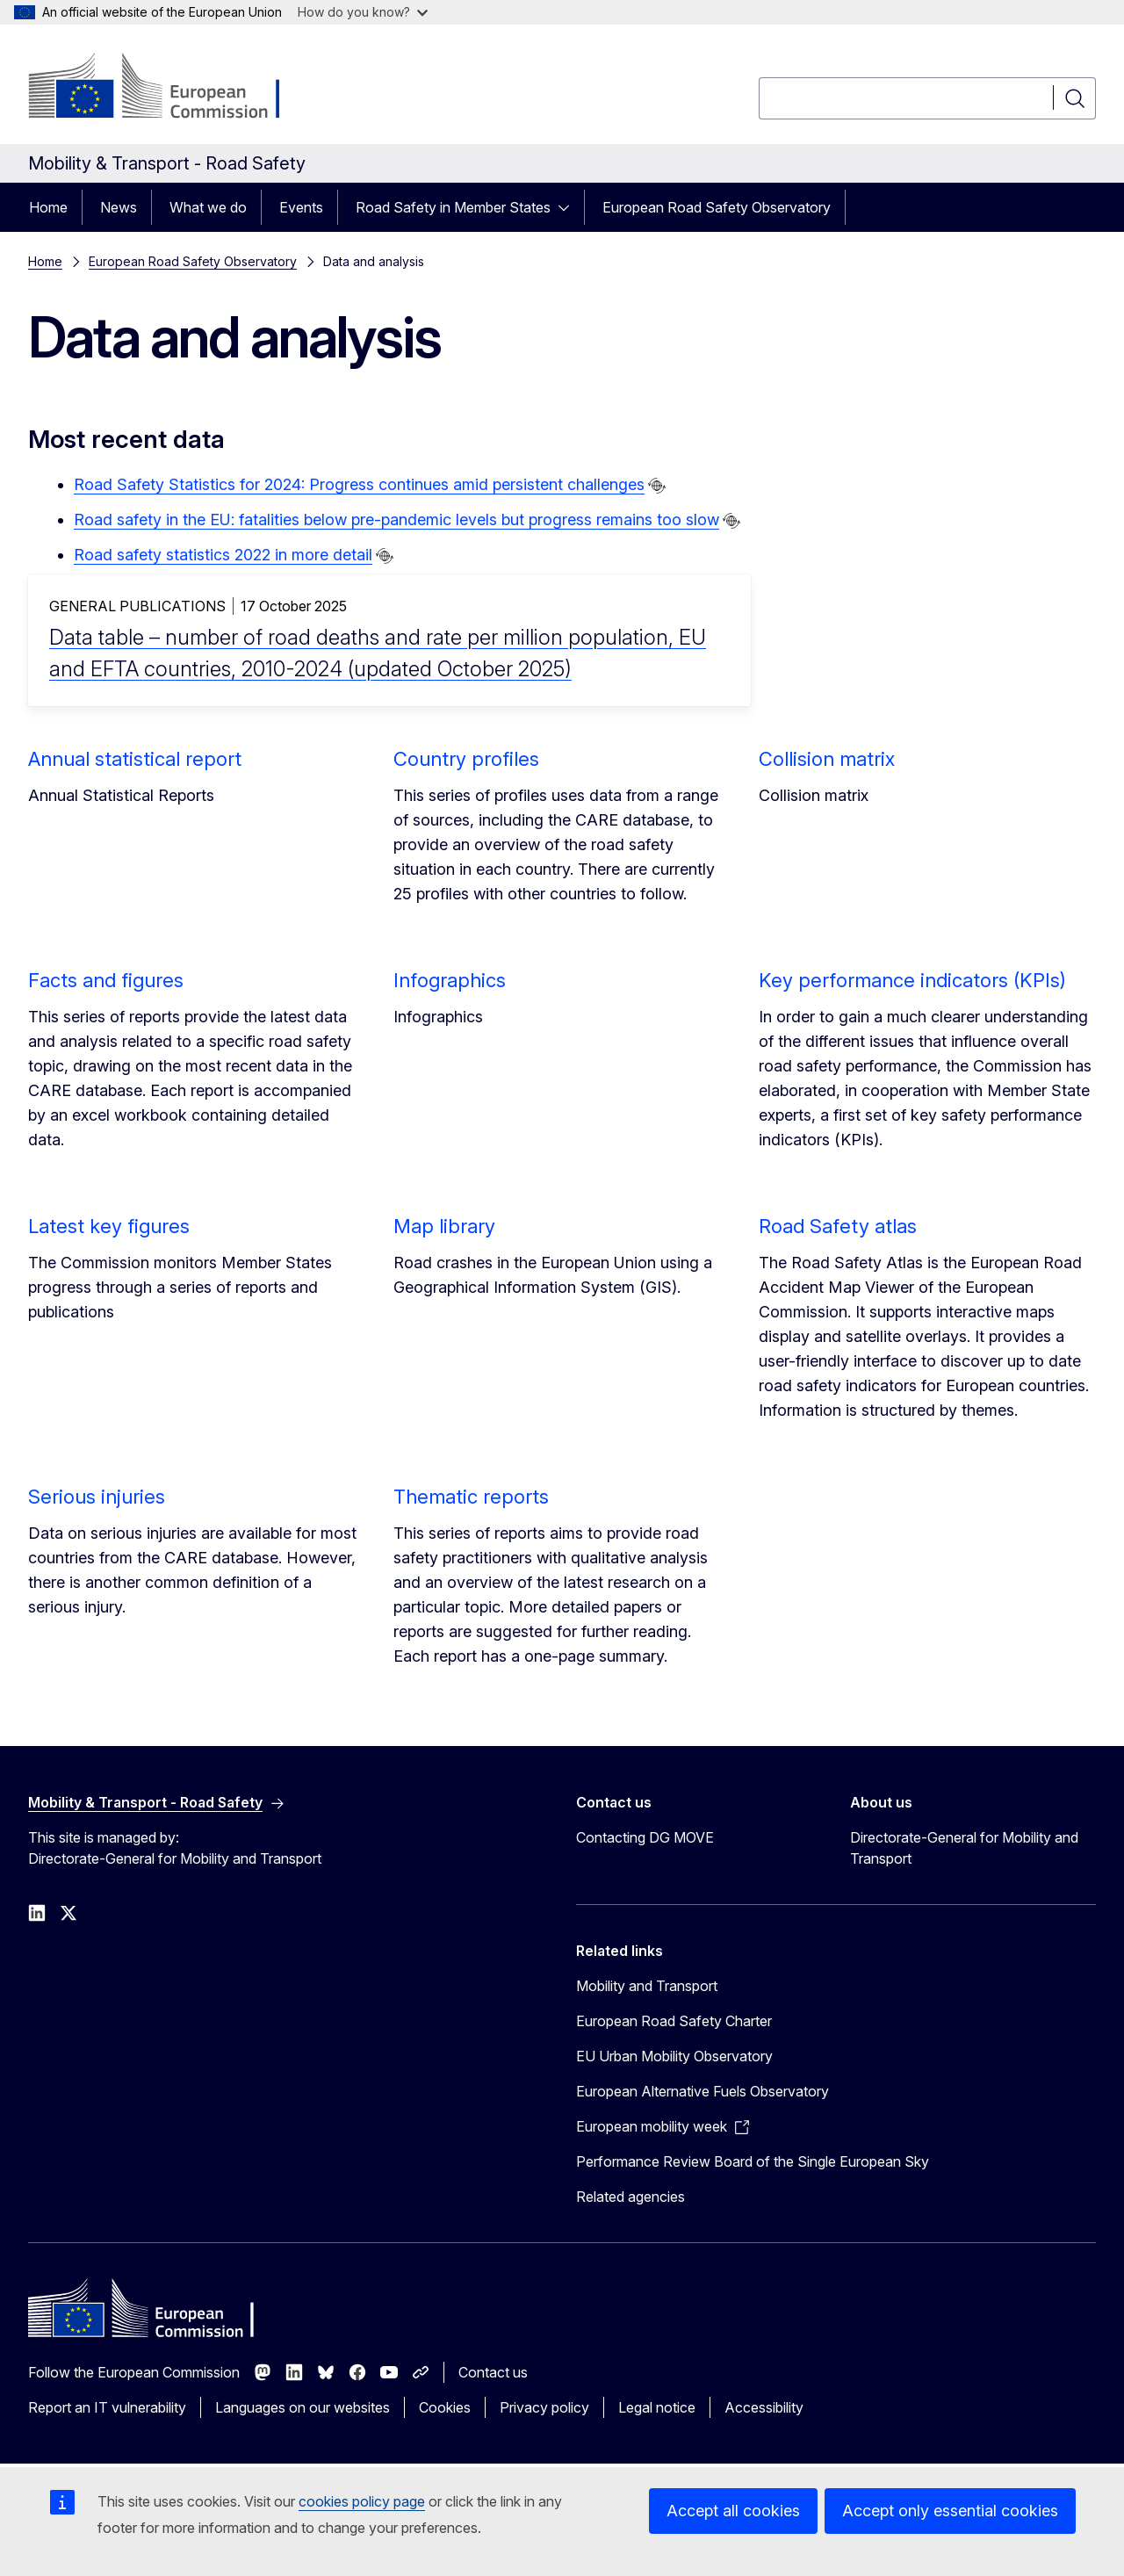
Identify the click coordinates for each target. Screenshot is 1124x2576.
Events (301, 207)
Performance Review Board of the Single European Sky (752, 2161)
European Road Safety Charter (674, 2021)
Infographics (449, 980)
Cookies (445, 2407)
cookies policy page (362, 2501)
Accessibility (763, 2407)
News (118, 207)
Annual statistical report (134, 758)
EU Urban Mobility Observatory (674, 2056)
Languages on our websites (302, 2407)
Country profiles (466, 758)
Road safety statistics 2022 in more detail (223, 554)
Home (48, 207)
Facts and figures (106, 980)
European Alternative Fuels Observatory (702, 2091)
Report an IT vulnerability (107, 2407)
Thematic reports (471, 1496)
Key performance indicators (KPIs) (912, 980)
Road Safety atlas (838, 1226)
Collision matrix (827, 758)
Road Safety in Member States (453, 207)
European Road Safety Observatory (716, 207)
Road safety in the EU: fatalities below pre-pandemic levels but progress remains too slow (396, 519)
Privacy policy (544, 2407)
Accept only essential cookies (950, 2510)
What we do (208, 207)
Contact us (493, 2372)
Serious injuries (96, 1496)
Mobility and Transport (646, 1986)
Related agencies (630, 2196)
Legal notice (656, 2407)
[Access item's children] (569, 207)
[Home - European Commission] (170, 88)
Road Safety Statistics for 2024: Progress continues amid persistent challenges (359, 484)
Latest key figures (109, 1226)
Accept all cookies (733, 2510)
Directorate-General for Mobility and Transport (964, 1848)
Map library (444, 1226)
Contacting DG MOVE (645, 1837)
